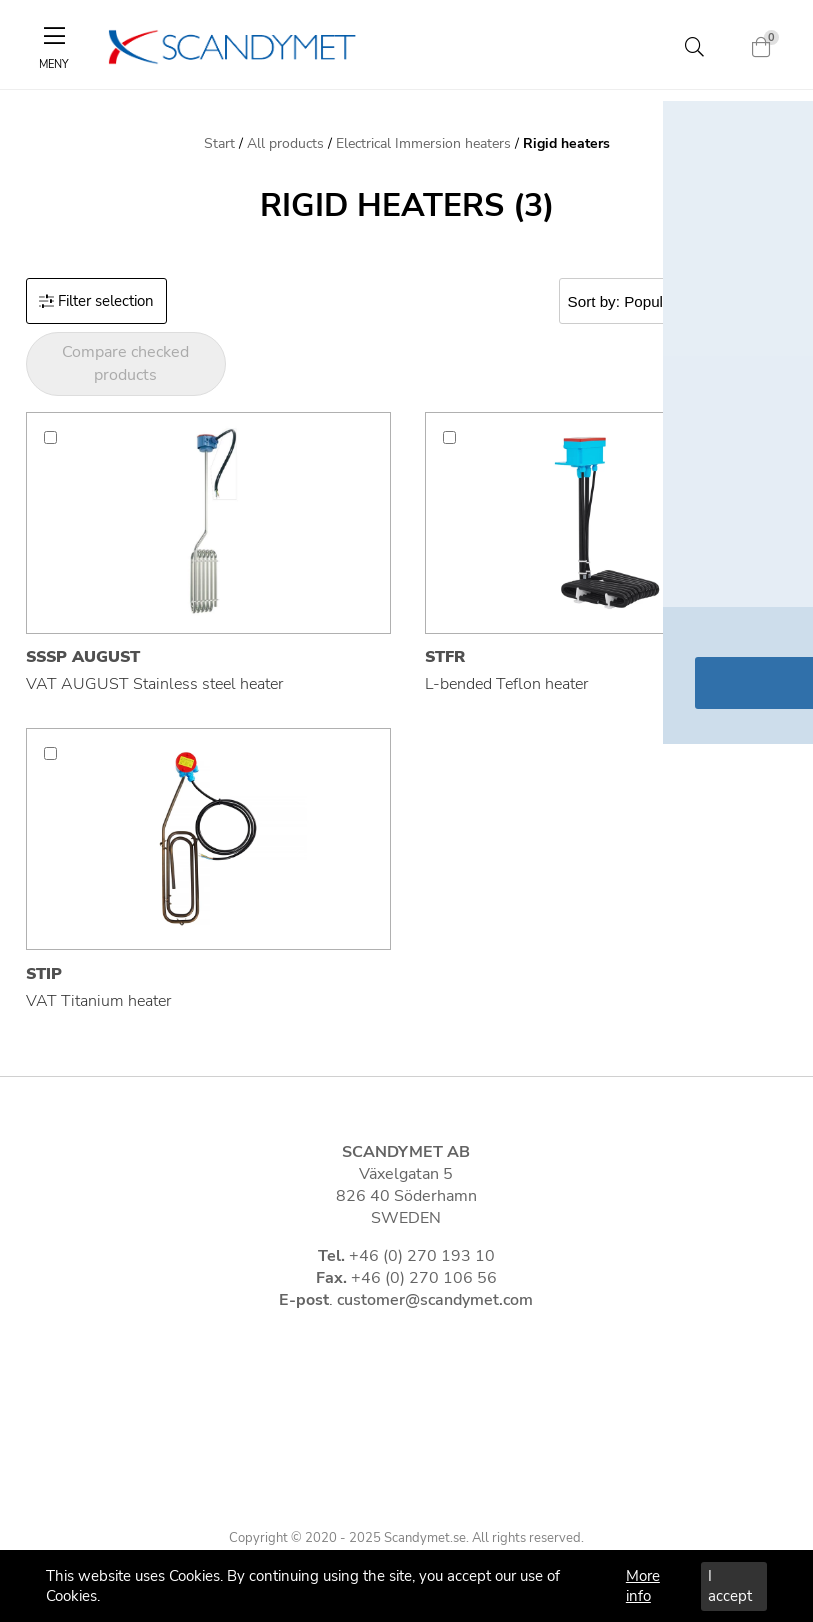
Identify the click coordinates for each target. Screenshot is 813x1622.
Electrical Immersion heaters (423, 143)
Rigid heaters (566, 143)
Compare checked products (125, 363)
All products (285, 143)
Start (219, 143)
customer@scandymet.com (435, 1300)
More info (643, 1586)
